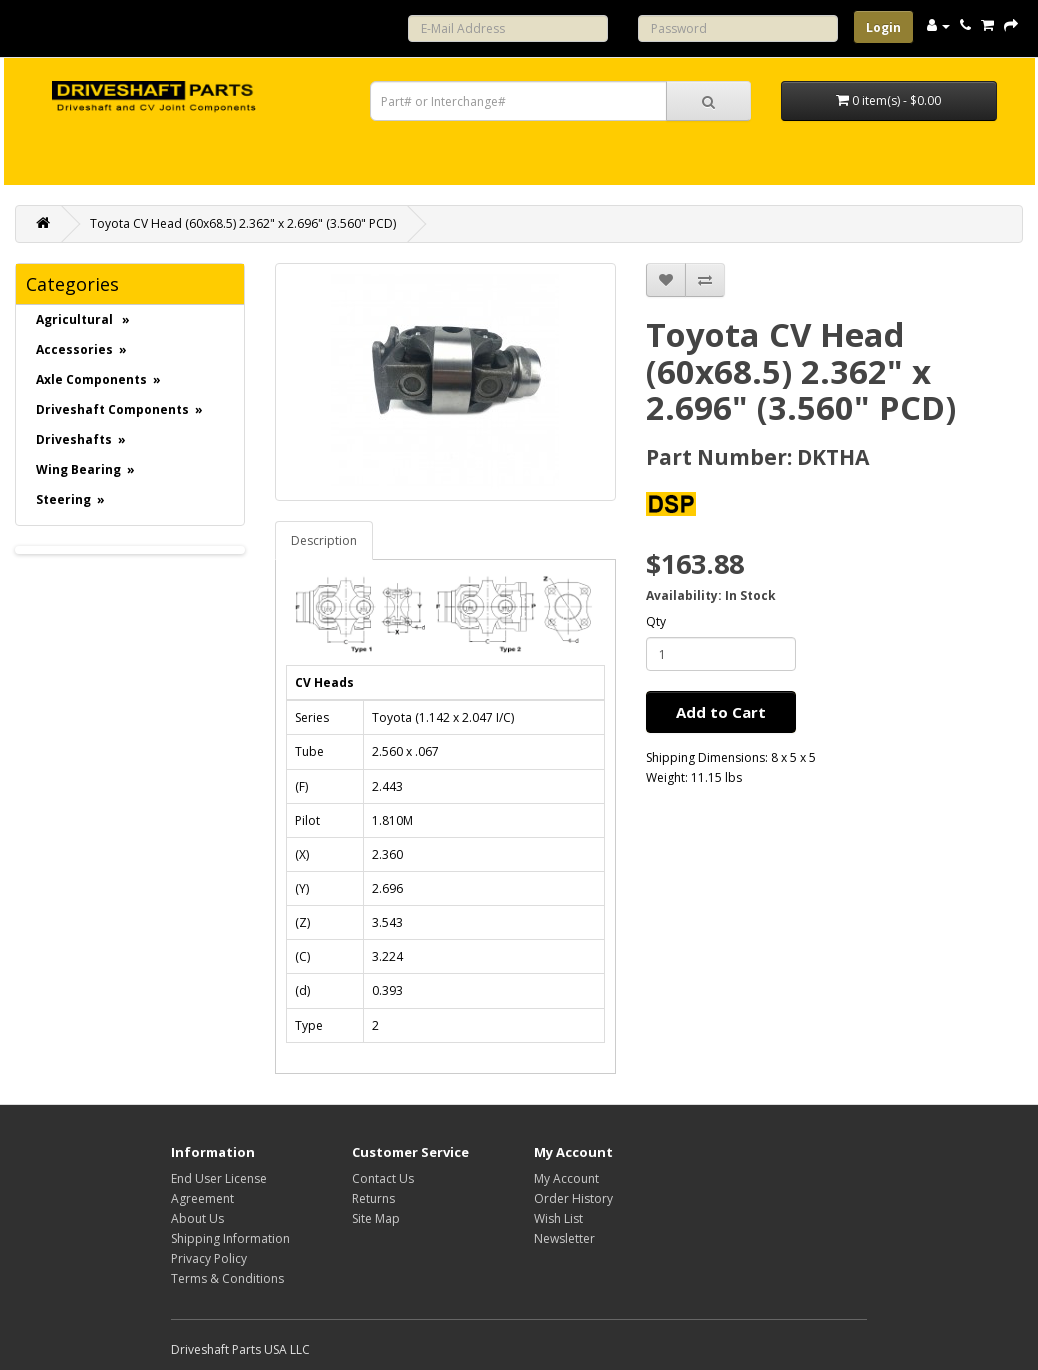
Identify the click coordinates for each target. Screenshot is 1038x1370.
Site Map (376, 1218)
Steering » (70, 499)
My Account (566, 1178)
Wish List (558, 1218)
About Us (197, 1218)
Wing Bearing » (85, 469)
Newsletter (564, 1238)
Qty (656, 621)
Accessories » (81, 349)
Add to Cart (721, 712)
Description (324, 540)
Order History (573, 1198)
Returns (373, 1198)
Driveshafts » (81, 439)
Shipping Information (230, 1238)
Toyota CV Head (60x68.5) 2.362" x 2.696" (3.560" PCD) (243, 223)
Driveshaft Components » (119, 409)
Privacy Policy (209, 1258)
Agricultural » (83, 319)
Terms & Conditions (227, 1278)
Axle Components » (98, 379)
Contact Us (383, 1178)
